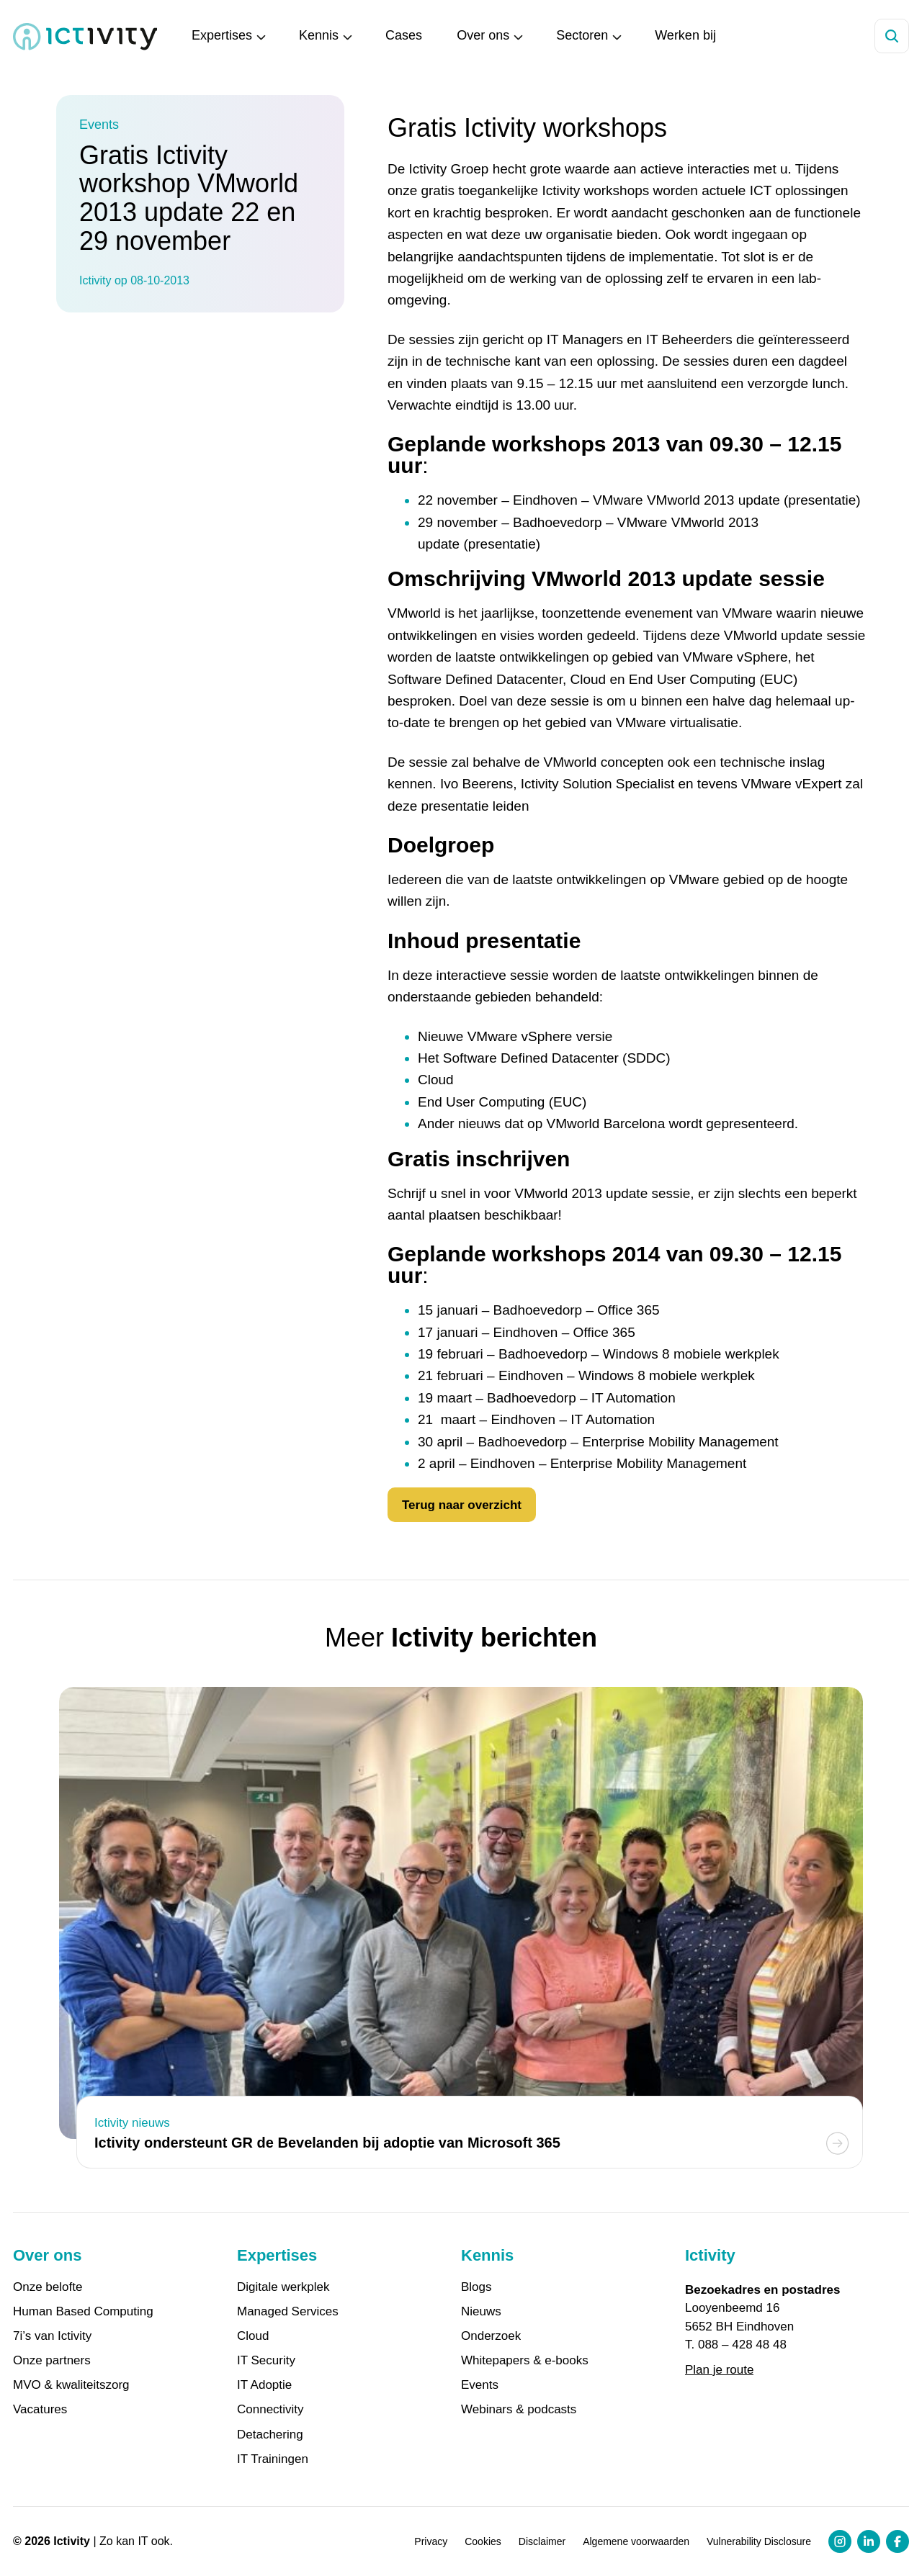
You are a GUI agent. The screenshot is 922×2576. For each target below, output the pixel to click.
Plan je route (719, 2370)
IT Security (266, 2360)
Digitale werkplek (283, 2287)
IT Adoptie (264, 2385)
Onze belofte (47, 2287)
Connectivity (270, 2409)
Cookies (483, 2541)
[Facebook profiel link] (897, 2541)
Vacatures (40, 2409)
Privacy (430, 2541)
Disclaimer (542, 2541)
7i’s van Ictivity (52, 2336)
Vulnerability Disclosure (759, 2541)
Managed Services (288, 2311)
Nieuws (481, 2311)
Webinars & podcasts (518, 2409)
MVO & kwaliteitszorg (71, 2385)
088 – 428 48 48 (742, 2344)
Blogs (476, 2287)
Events (479, 2385)
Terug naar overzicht (462, 1505)
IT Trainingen (272, 2459)
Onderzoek (491, 2336)
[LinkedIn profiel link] (868, 2541)
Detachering (270, 2434)
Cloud (253, 2336)
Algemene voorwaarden (636, 2541)
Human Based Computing (83, 2311)
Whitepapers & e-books (524, 2360)
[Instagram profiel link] (839, 2541)
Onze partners (52, 2360)
